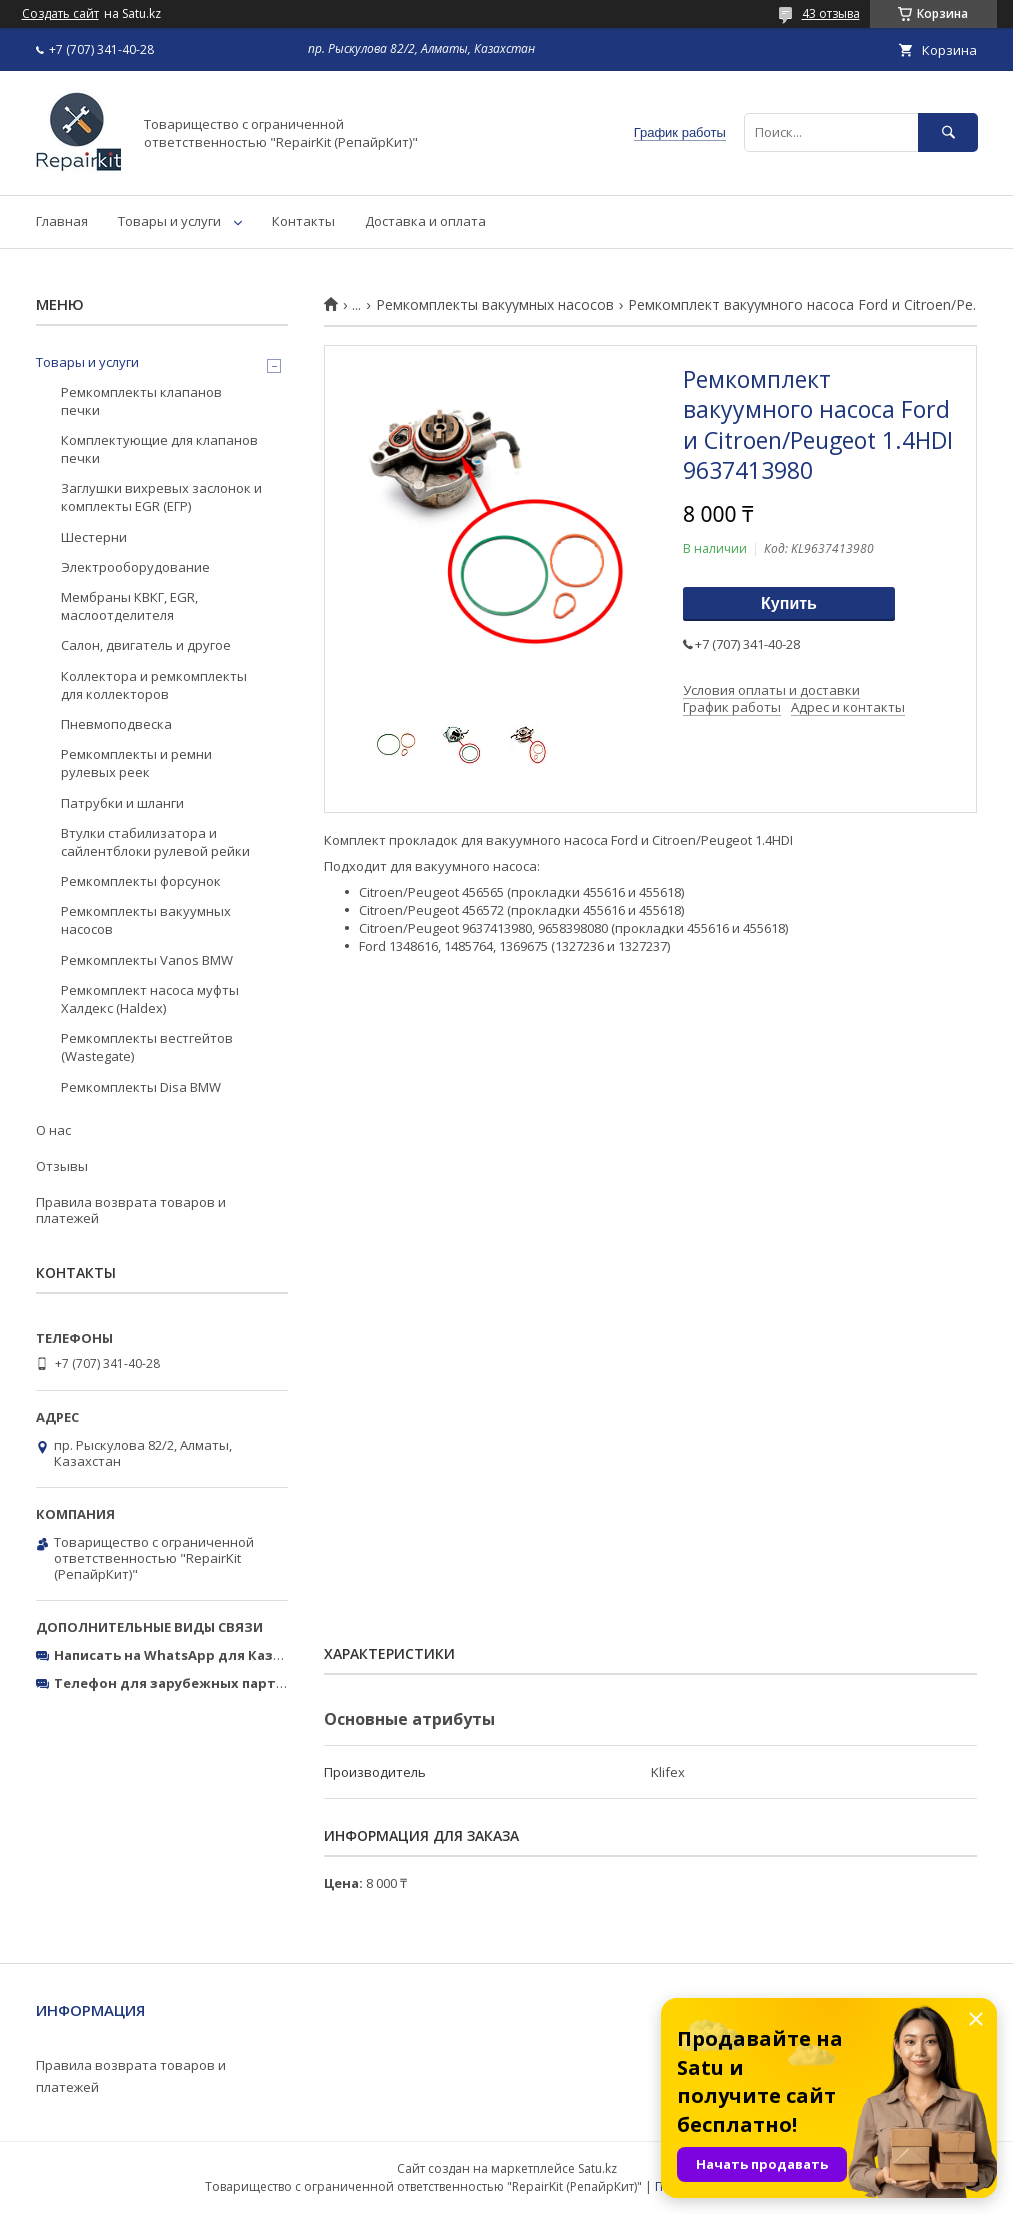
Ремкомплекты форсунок (141, 881)
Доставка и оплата (425, 221)
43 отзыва (831, 13)
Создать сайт (60, 14)
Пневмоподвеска (116, 724)
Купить (789, 603)
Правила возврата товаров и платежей (131, 1210)
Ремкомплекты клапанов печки (141, 401)
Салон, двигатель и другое (146, 645)
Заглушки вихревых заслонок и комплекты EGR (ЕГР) (161, 497)
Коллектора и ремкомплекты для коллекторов (154, 685)
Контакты (303, 221)
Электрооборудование (135, 567)
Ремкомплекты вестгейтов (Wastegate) (147, 1047)
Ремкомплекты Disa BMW (141, 1087)
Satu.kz (597, 2168)
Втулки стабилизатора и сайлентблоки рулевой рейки (155, 842)
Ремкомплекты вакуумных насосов (495, 305)
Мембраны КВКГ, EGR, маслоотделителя (129, 606)
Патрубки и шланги (122, 803)
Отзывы (62, 1166)
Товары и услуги (169, 221)
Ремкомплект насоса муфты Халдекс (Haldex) (150, 999)
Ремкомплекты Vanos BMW (147, 960)
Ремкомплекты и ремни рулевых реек (136, 763)
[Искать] (948, 132)
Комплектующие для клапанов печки (159, 449)
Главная (62, 221)
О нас (53, 1130)
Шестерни (94, 537)
